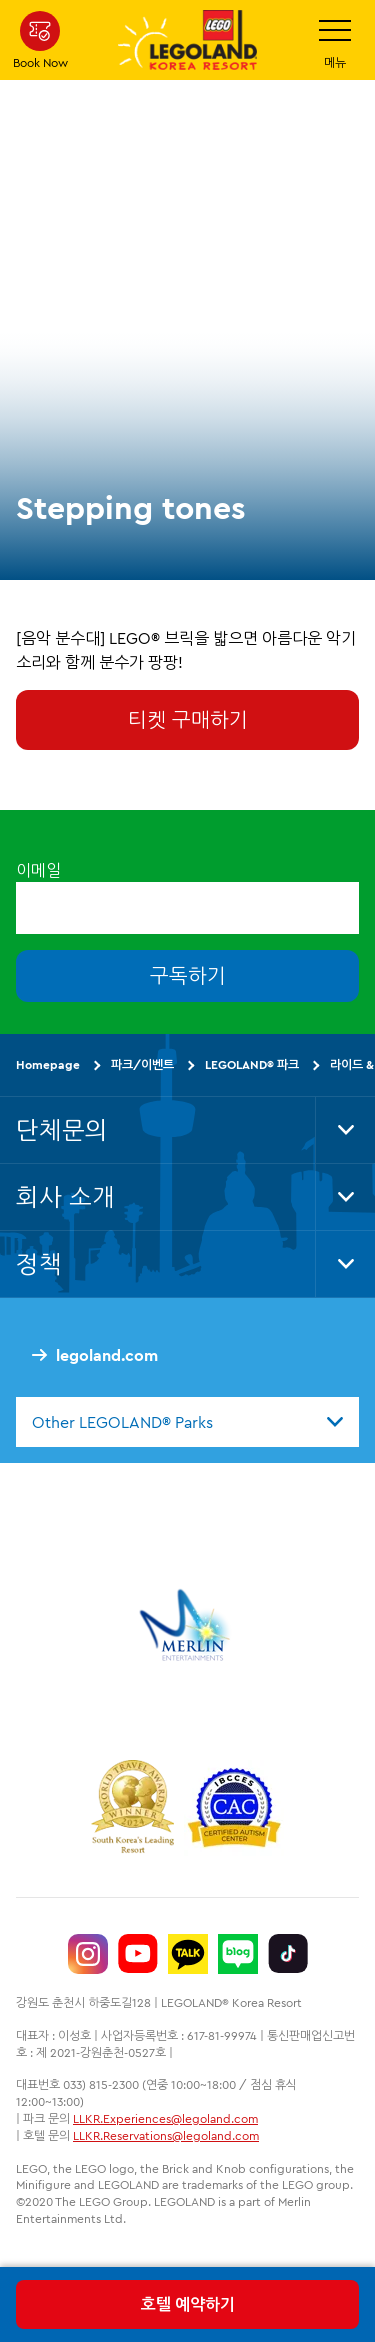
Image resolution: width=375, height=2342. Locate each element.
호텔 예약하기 (188, 2304)
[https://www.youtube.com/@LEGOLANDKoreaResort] (138, 1954)
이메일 (38, 870)
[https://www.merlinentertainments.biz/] (187, 1625)
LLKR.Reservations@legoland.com (166, 2135)
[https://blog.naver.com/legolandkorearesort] (238, 1954)
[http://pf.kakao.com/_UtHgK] (188, 1954)
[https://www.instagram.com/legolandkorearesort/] (88, 1954)
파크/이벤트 (142, 1064)
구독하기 (188, 975)
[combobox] (187, 1422)
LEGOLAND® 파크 (252, 1064)
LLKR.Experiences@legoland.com (165, 2118)
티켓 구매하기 (188, 719)
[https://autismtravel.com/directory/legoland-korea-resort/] (234, 1810)
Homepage (48, 1064)
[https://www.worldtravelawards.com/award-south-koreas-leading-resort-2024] (132, 1810)
